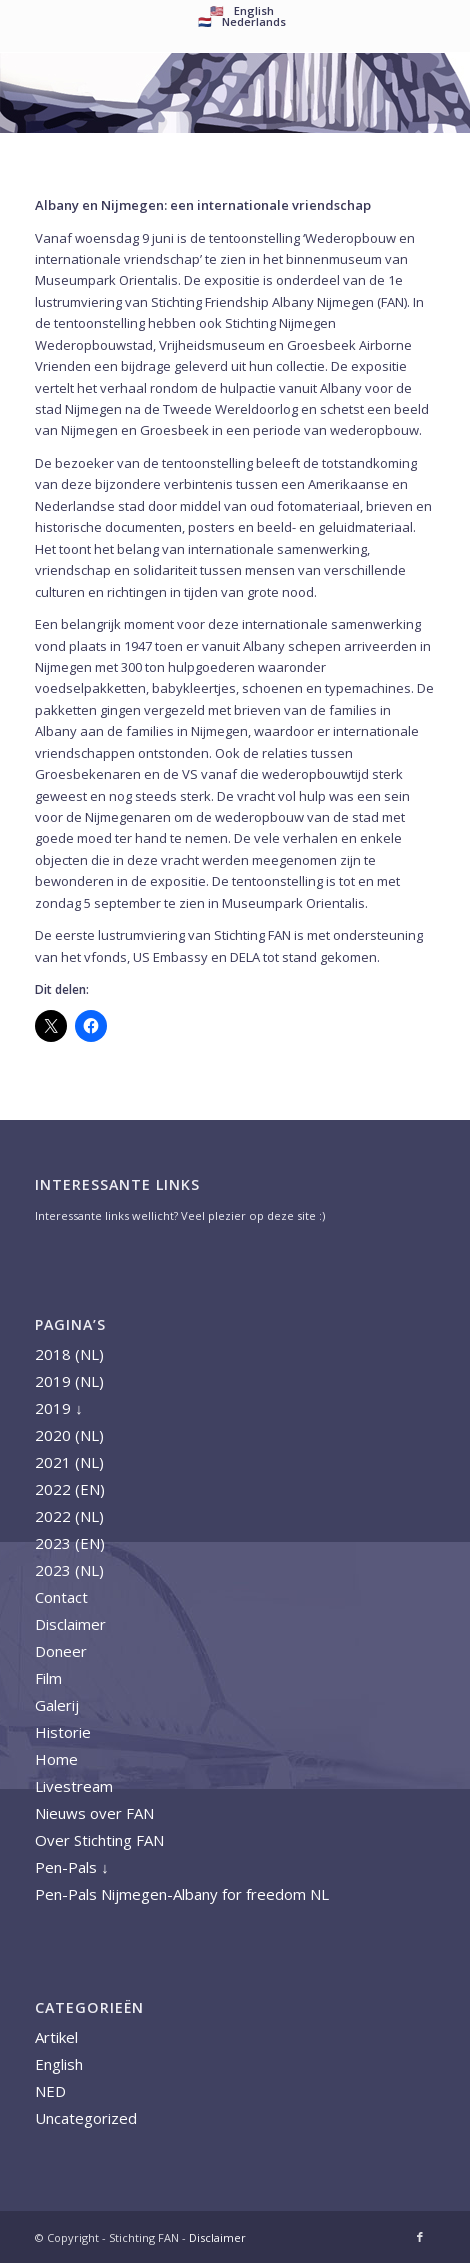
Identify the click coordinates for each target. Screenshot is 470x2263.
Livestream (74, 1786)
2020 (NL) (69, 1435)
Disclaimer (70, 1624)
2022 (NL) (69, 1516)
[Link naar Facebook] (420, 2237)
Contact (61, 1597)
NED (50, 2091)
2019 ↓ (59, 1408)
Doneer (61, 1651)
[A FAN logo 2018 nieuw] (195, 93)
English (59, 2064)
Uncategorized (86, 2118)
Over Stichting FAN (99, 1840)
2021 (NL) (69, 1462)
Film (48, 1678)
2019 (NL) (69, 1381)
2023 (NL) (69, 1570)
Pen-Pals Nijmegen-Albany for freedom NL (182, 1894)
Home (56, 1759)
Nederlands (254, 21)
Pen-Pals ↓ (72, 1867)
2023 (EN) (70, 1543)
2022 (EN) (70, 1489)
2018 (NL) (69, 1354)
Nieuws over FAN (94, 1813)
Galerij (57, 1705)
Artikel (56, 2037)
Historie (63, 1732)
